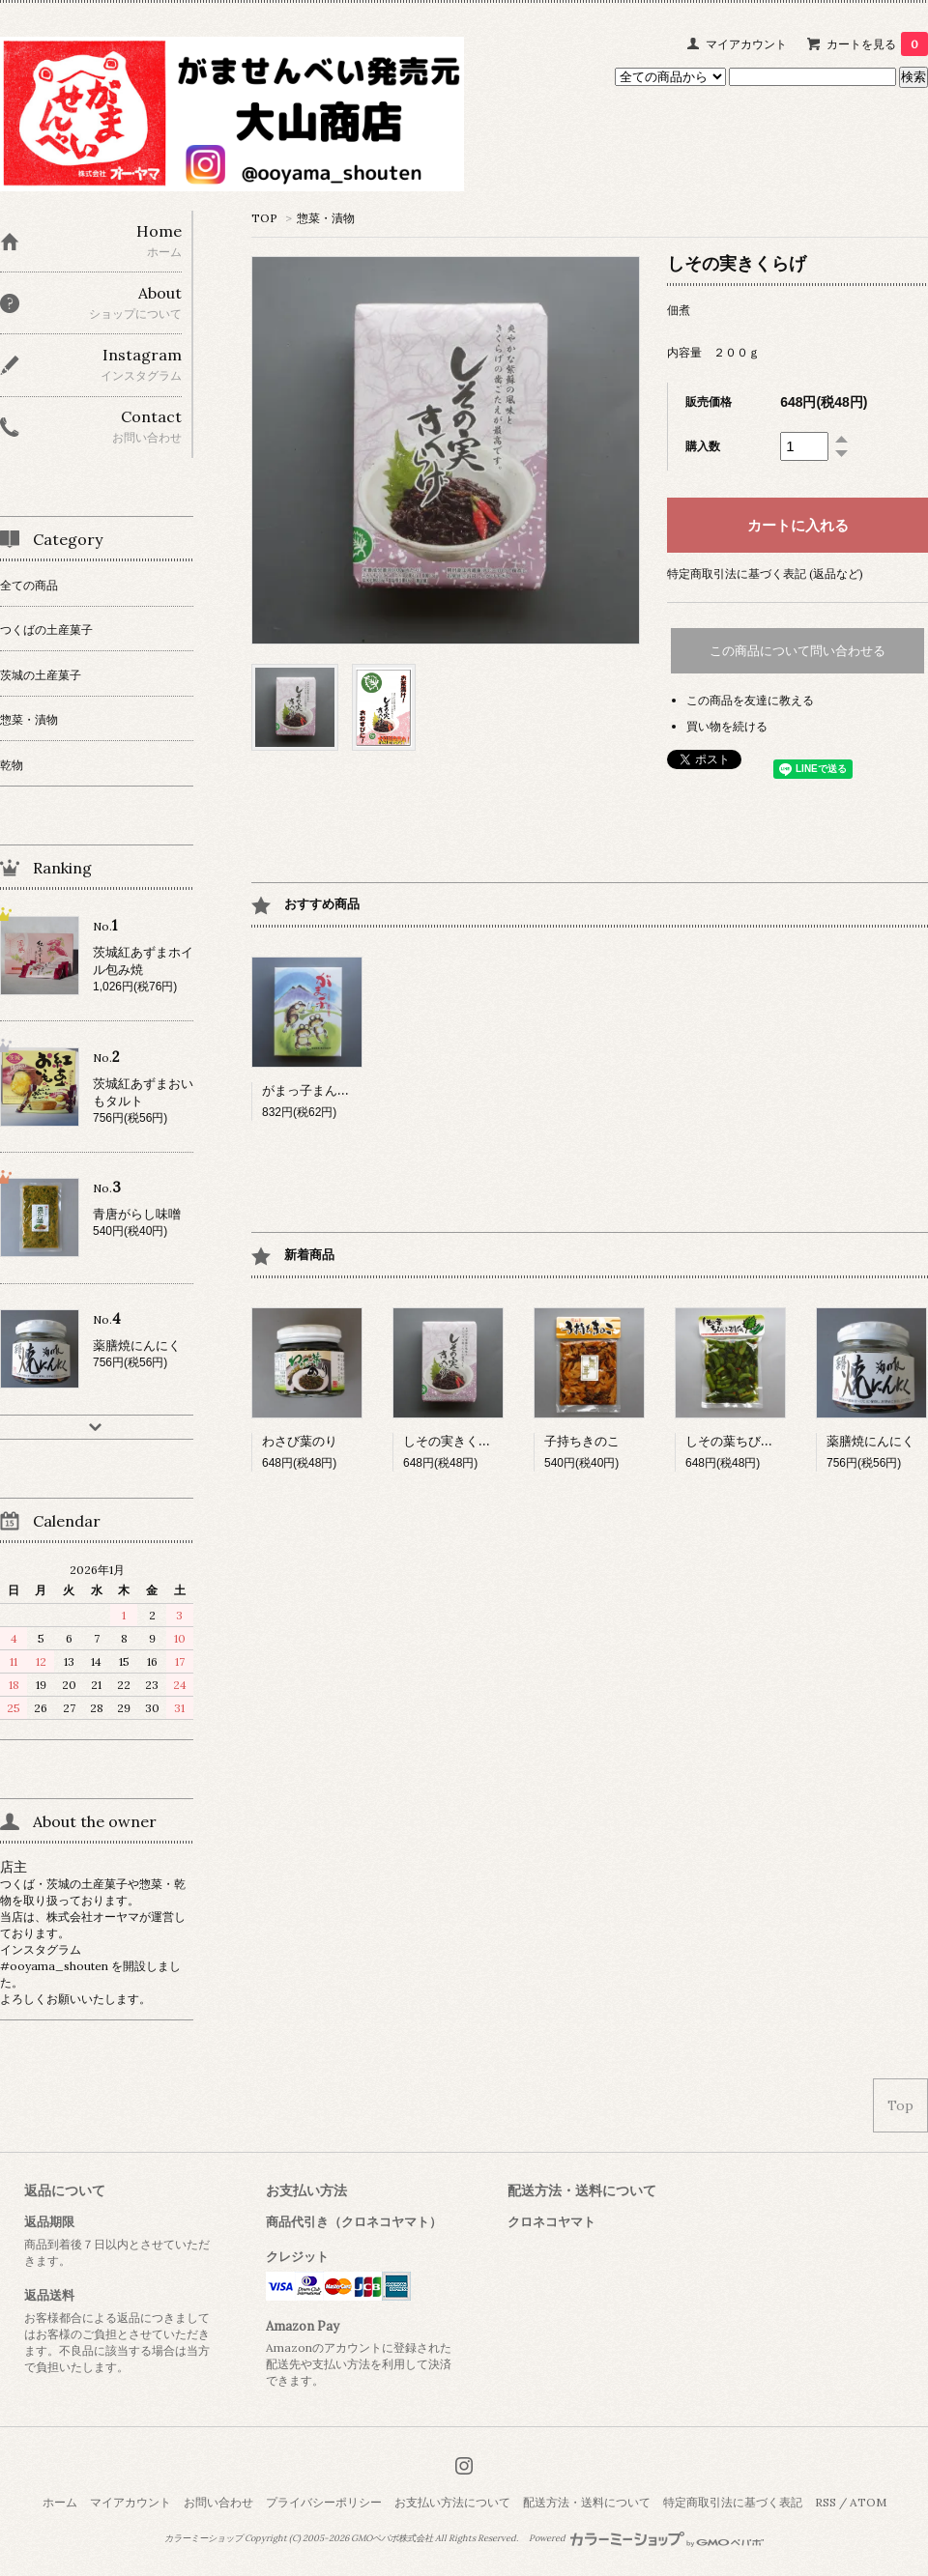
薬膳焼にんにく (870, 1441)
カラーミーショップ (203, 2538)
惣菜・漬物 (326, 218)
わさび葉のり (299, 1441)
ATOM (868, 2502)
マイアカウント (746, 44)
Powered (646, 2538)
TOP (264, 218)
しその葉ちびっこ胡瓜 (748, 1441)
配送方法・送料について (587, 2502)
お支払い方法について (452, 2502)
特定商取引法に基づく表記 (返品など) (765, 573)
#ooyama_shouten (55, 1966)
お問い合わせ (218, 2502)
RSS (825, 2502)
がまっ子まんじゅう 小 (331, 1090)
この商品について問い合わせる (797, 651)
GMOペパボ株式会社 (392, 2538)
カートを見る (877, 44)
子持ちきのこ (582, 1441)
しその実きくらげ (453, 1441)
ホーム (60, 2502)
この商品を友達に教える (750, 700)
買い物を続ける (727, 726)
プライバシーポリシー (324, 2502)
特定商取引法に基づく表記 (732, 2502)
